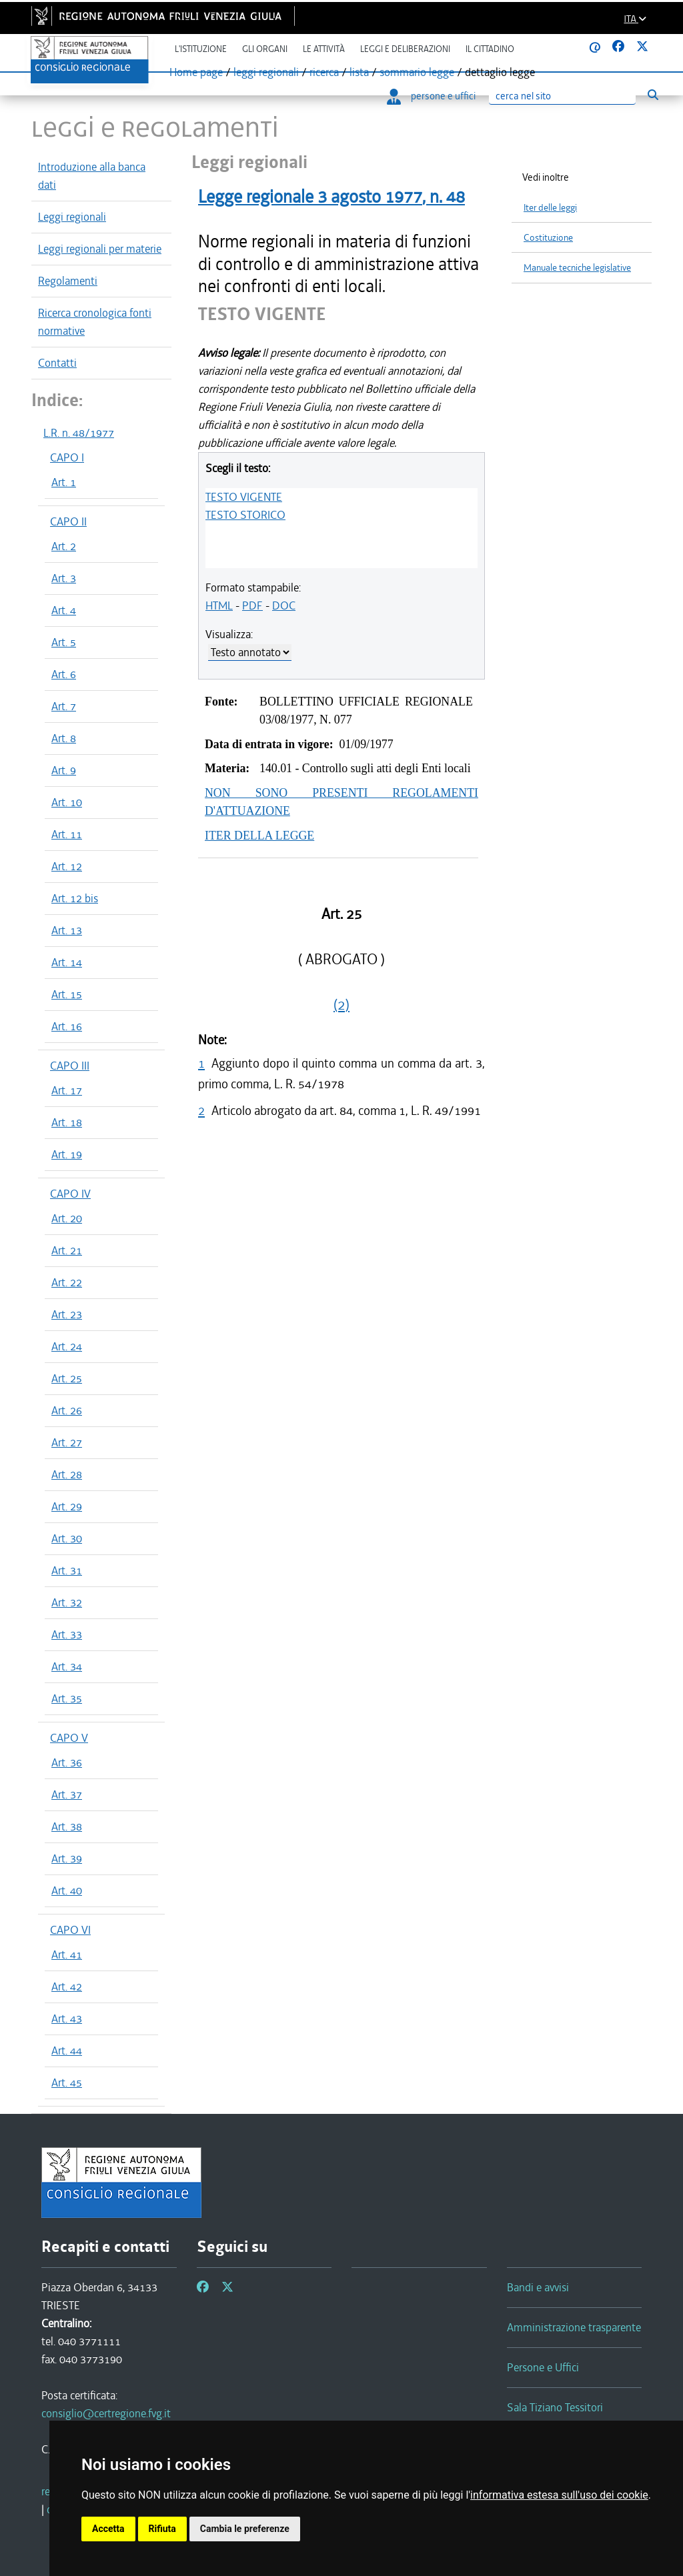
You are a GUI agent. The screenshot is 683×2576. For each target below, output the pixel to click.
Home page (196, 72)
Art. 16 (66, 1026)
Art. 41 (66, 1954)
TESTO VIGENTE (243, 496)
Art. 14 (66, 962)
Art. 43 (66, 2018)
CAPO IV (70, 1193)
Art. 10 (66, 802)
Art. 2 (63, 546)
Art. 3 (63, 578)
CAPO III (69, 1065)
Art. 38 (66, 1826)
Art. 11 (66, 834)
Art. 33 (66, 1634)
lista (359, 72)
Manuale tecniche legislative (577, 267)
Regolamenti (67, 280)
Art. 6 (63, 674)
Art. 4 (63, 610)
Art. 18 (66, 1122)
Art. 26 (66, 1410)
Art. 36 (66, 1762)
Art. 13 (66, 930)
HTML (219, 605)
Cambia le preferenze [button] (244, 2528)
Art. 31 (66, 1570)
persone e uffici (431, 96)
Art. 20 (66, 1218)
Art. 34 (66, 1666)
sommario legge (417, 72)
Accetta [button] (108, 2528)
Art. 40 (66, 1890)
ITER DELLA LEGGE (259, 835)
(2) (341, 1005)
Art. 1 (63, 482)
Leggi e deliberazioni (405, 49)
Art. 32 (66, 1602)
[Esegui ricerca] (652, 95)
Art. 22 (66, 1282)
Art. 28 (66, 1474)
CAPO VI (70, 1929)
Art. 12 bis (74, 898)
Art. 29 (66, 1506)
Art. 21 (66, 1250)
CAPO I (67, 457)
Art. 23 (66, 1314)
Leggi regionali (72, 216)
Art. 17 (66, 1090)
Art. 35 (66, 1698)
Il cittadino (490, 49)
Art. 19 (66, 1154)
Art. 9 (63, 770)
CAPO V (69, 1737)
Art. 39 (66, 1858)
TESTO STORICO (245, 514)
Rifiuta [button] (162, 2528)
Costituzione (548, 237)
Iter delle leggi (550, 207)
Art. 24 (66, 1346)
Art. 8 (63, 738)
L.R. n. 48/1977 (78, 432)
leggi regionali (266, 72)
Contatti (57, 362)
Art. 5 (63, 642)
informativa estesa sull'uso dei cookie (559, 2495)
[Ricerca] (562, 96)
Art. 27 (66, 1442)
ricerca (324, 72)
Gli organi (264, 49)
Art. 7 (63, 706)
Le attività (324, 49)
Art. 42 (66, 1986)
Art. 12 (66, 866)
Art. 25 (66, 1378)
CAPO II (68, 521)
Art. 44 (66, 2050)
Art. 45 (66, 2082)
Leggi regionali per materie (99, 248)
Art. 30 (66, 1538)
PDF (252, 605)
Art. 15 (66, 994)
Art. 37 (66, 1794)
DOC (283, 605)
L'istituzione (201, 49)
